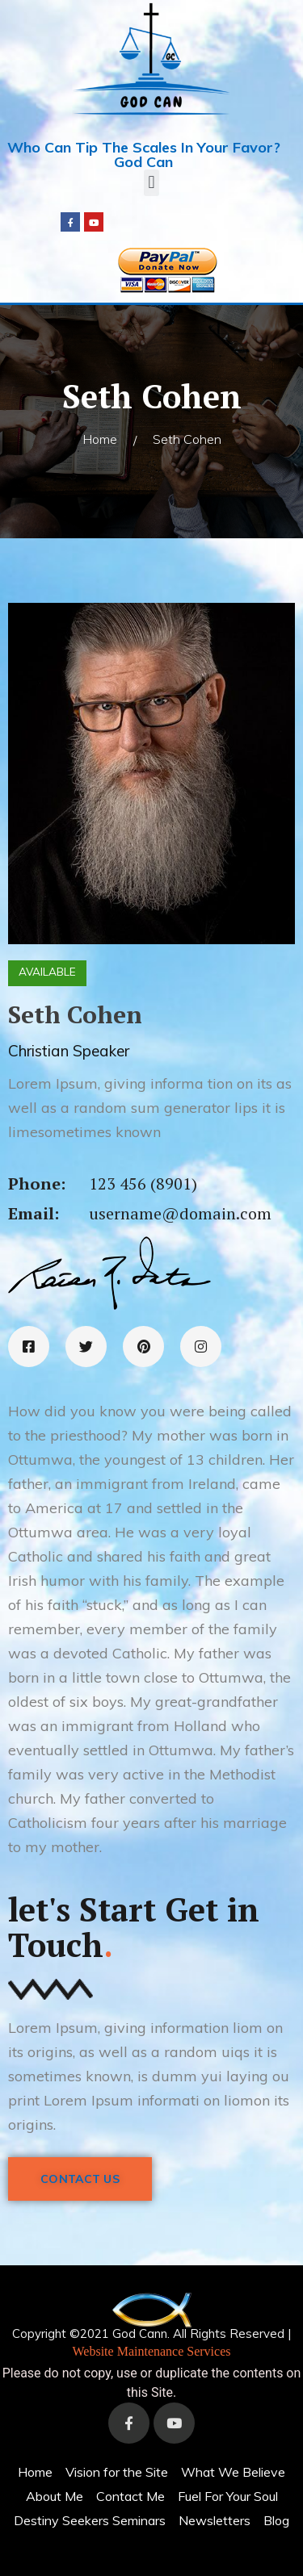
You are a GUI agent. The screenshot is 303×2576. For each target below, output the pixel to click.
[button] (151, 182)
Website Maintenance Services (152, 2351)
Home (99, 439)
